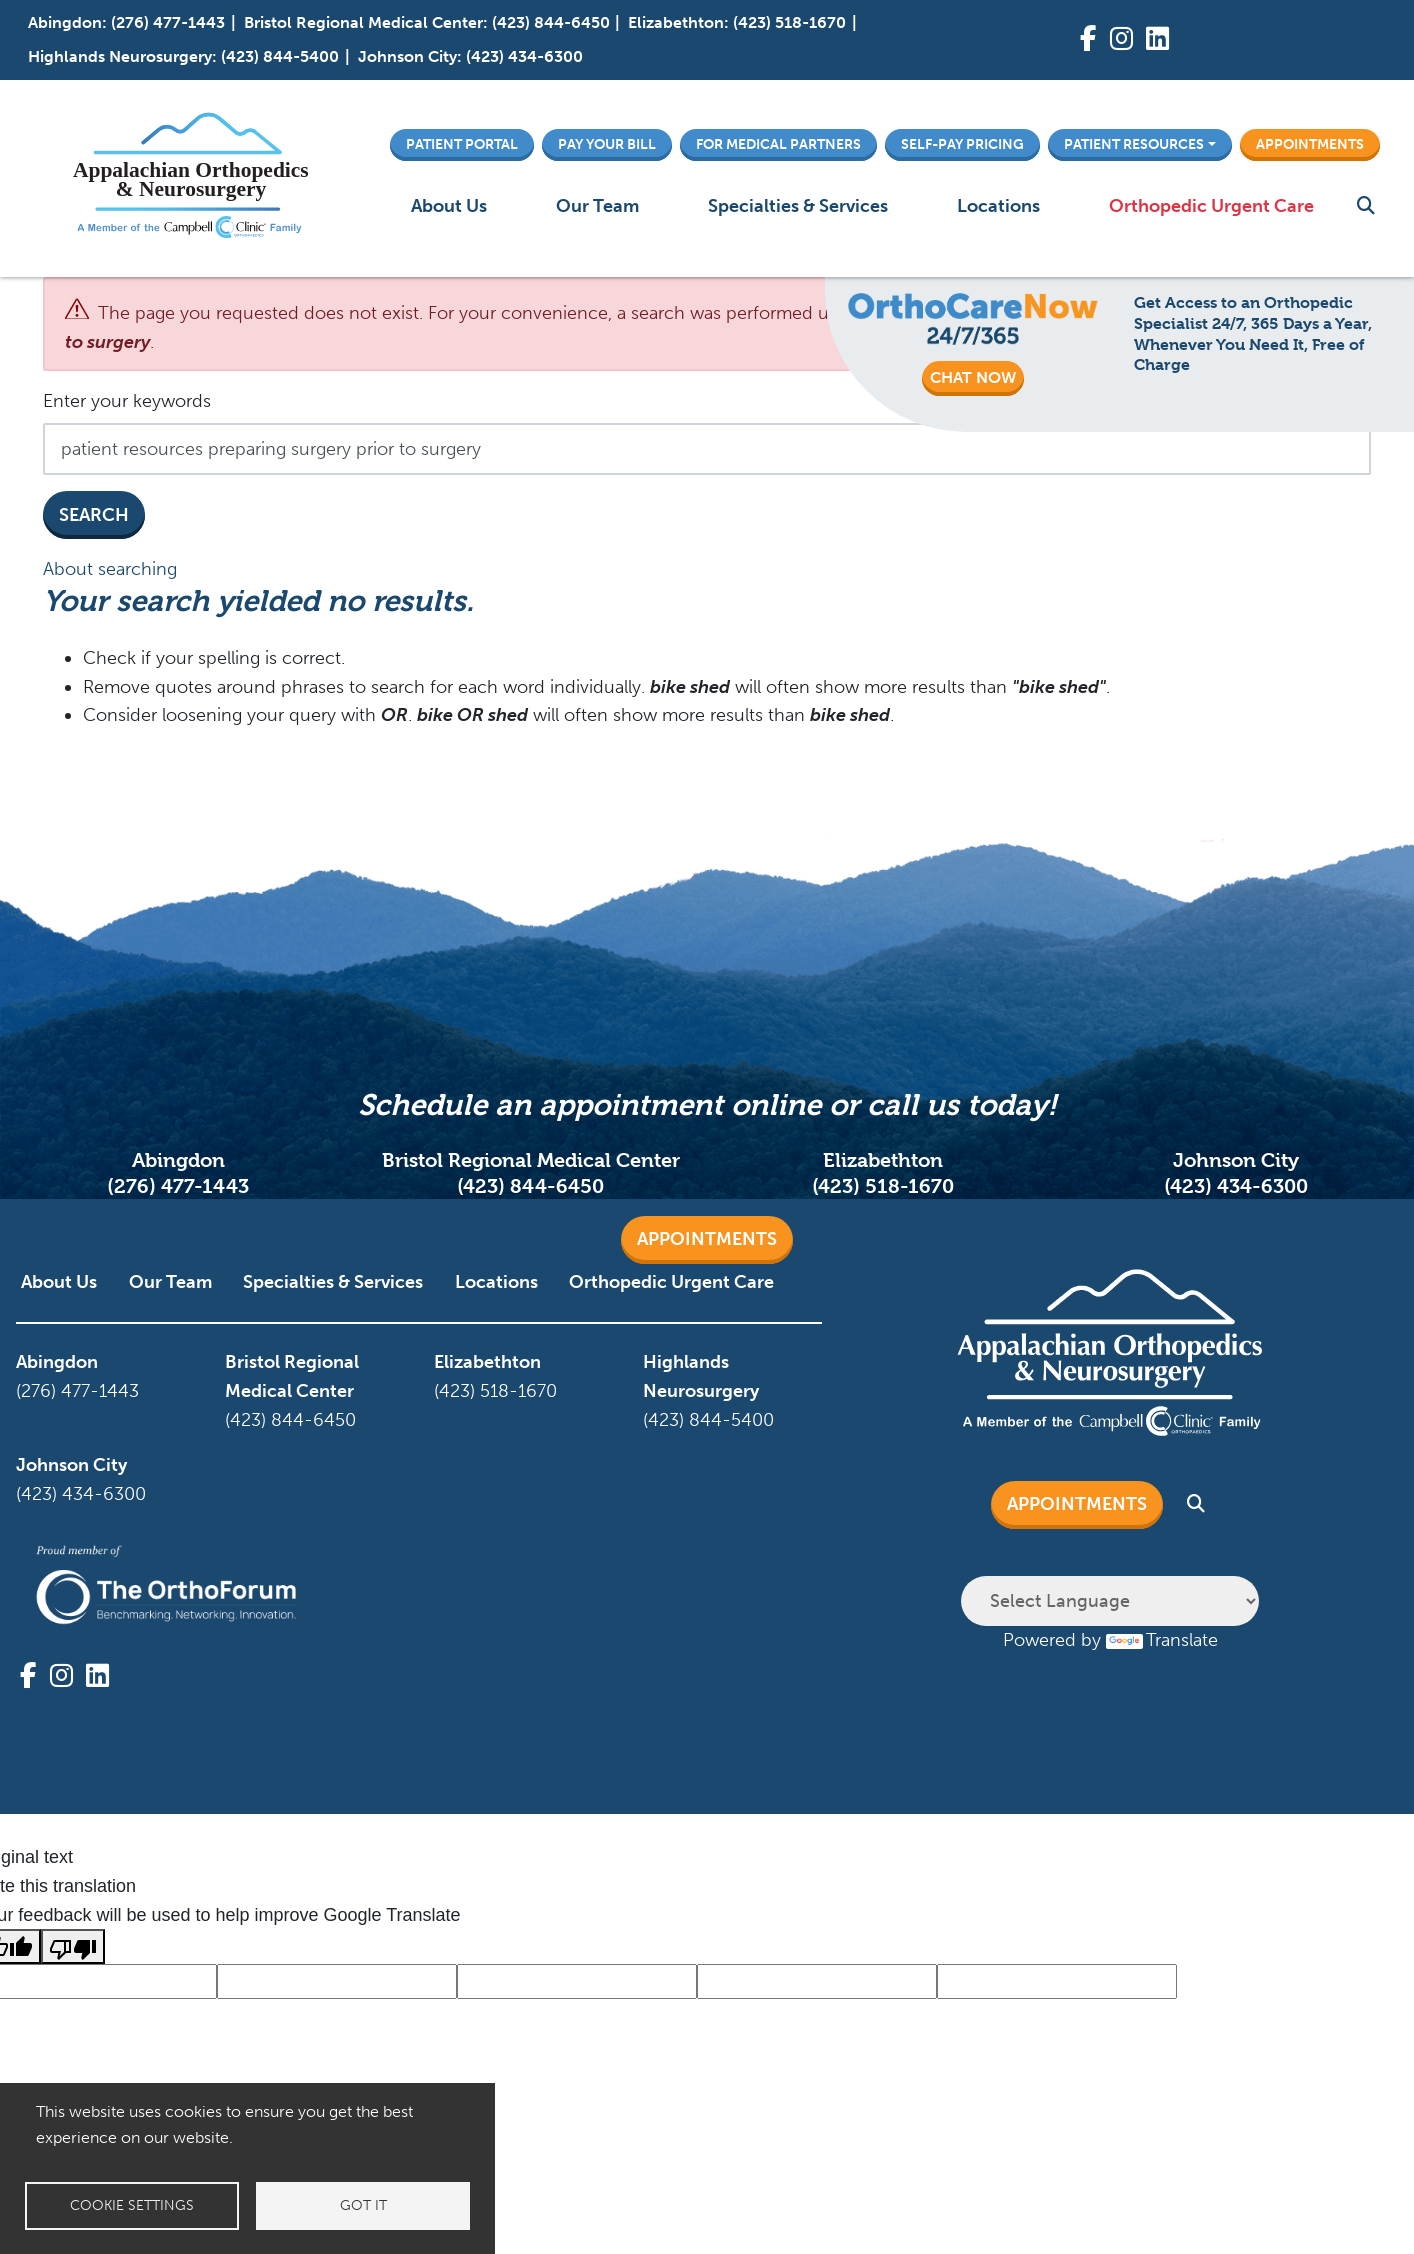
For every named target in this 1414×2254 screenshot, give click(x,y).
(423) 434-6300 (524, 56)
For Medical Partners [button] (778, 144)
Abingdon (65, 22)
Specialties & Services (798, 206)
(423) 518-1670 (789, 22)
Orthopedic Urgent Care (1211, 206)
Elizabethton (676, 22)
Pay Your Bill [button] (607, 144)
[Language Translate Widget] (1110, 1601)
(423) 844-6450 (551, 22)
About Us (449, 206)
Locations (998, 206)
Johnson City (407, 56)
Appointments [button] (1310, 144)
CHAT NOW (973, 377)
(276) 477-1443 (168, 22)
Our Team (597, 206)
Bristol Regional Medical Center (363, 22)
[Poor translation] (73, 1946)
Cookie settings (132, 2205)
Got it (363, 2205)
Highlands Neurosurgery (120, 56)
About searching (110, 569)
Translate (1162, 1640)
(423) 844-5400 (280, 56)
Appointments (707, 1239)
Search (94, 515)
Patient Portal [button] (462, 144)
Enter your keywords (127, 401)
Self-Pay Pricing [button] (962, 144)
